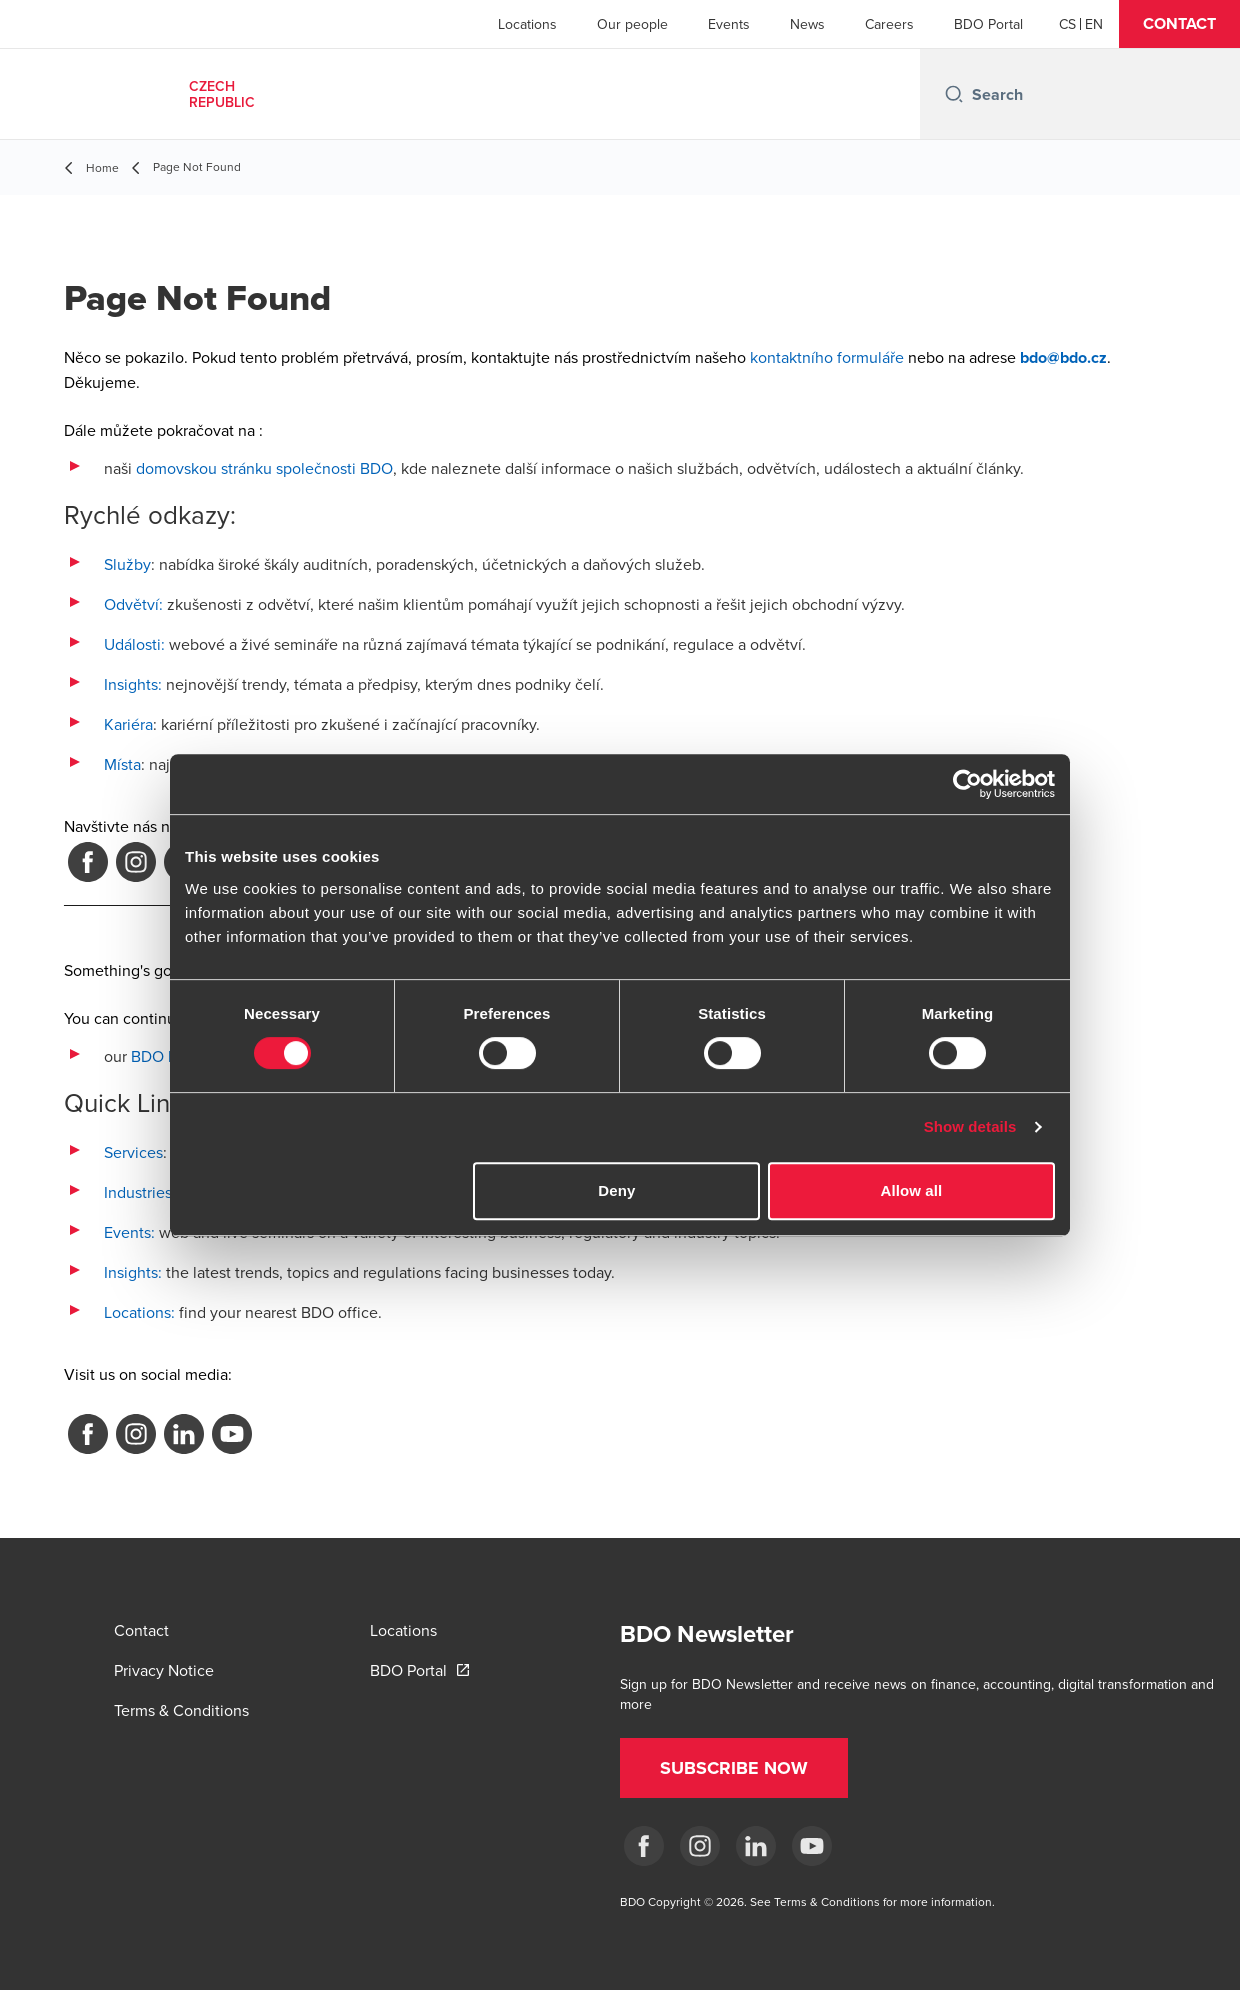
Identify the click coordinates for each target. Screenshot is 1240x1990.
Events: (129, 1232)
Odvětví (131, 604)
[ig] (700, 1846)
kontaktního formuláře (827, 357)
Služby (127, 564)
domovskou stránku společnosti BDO (264, 468)
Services (133, 1152)
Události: (134, 644)
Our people (632, 24)
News (807, 24)
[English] (1094, 24)
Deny (616, 1190)
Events (729, 24)
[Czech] (1067, 24)
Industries (138, 1192)
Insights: (133, 684)
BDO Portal (988, 24)
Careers (889, 24)
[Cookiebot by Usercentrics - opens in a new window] (967, 784)
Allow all (912, 1190)
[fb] (644, 1846)
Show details (970, 1126)
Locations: (139, 1312)
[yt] (812, 1846)
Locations (527, 24)
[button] (1179, 24)
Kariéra (128, 724)
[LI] (756, 1846)
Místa (122, 764)
